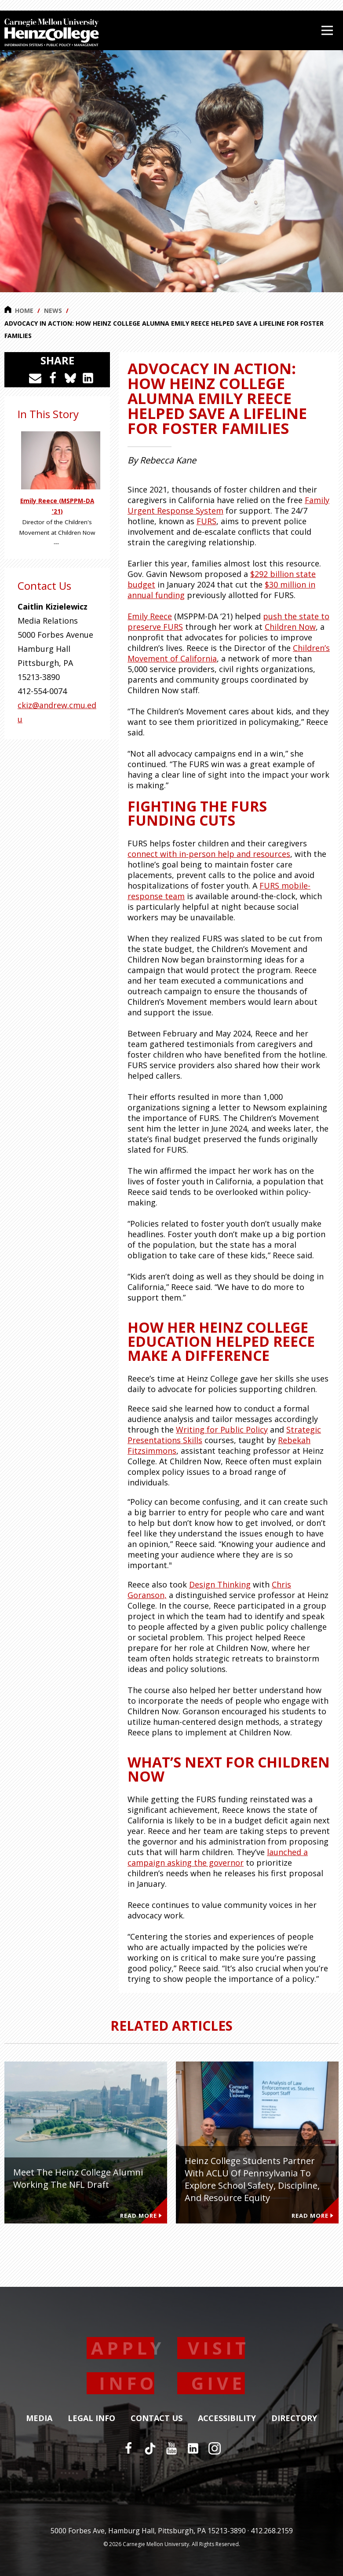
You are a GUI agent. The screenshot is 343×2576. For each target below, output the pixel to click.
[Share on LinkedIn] (88, 378)
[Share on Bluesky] (70, 378)
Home (18, 310)
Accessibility (227, 2418)
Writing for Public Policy (222, 1429)
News (53, 310)
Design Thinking (220, 1584)
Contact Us (156, 2418)
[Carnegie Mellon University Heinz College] (51, 33)
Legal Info (91, 2418)
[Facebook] (128, 2448)
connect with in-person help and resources (209, 854)
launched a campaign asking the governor (218, 1857)
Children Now (290, 626)
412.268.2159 (272, 2531)
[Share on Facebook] (53, 378)
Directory (294, 2418)
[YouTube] (171, 2448)
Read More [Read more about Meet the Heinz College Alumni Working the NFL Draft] (141, 2216)
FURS (206, 521)
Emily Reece (150, 616)
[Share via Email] (35, 378)
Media (39, 2418)
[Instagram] (214, 2448)
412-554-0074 (42, 691)
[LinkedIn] (193, 2448)
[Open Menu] (327, 30)
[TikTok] (150, 2448)
